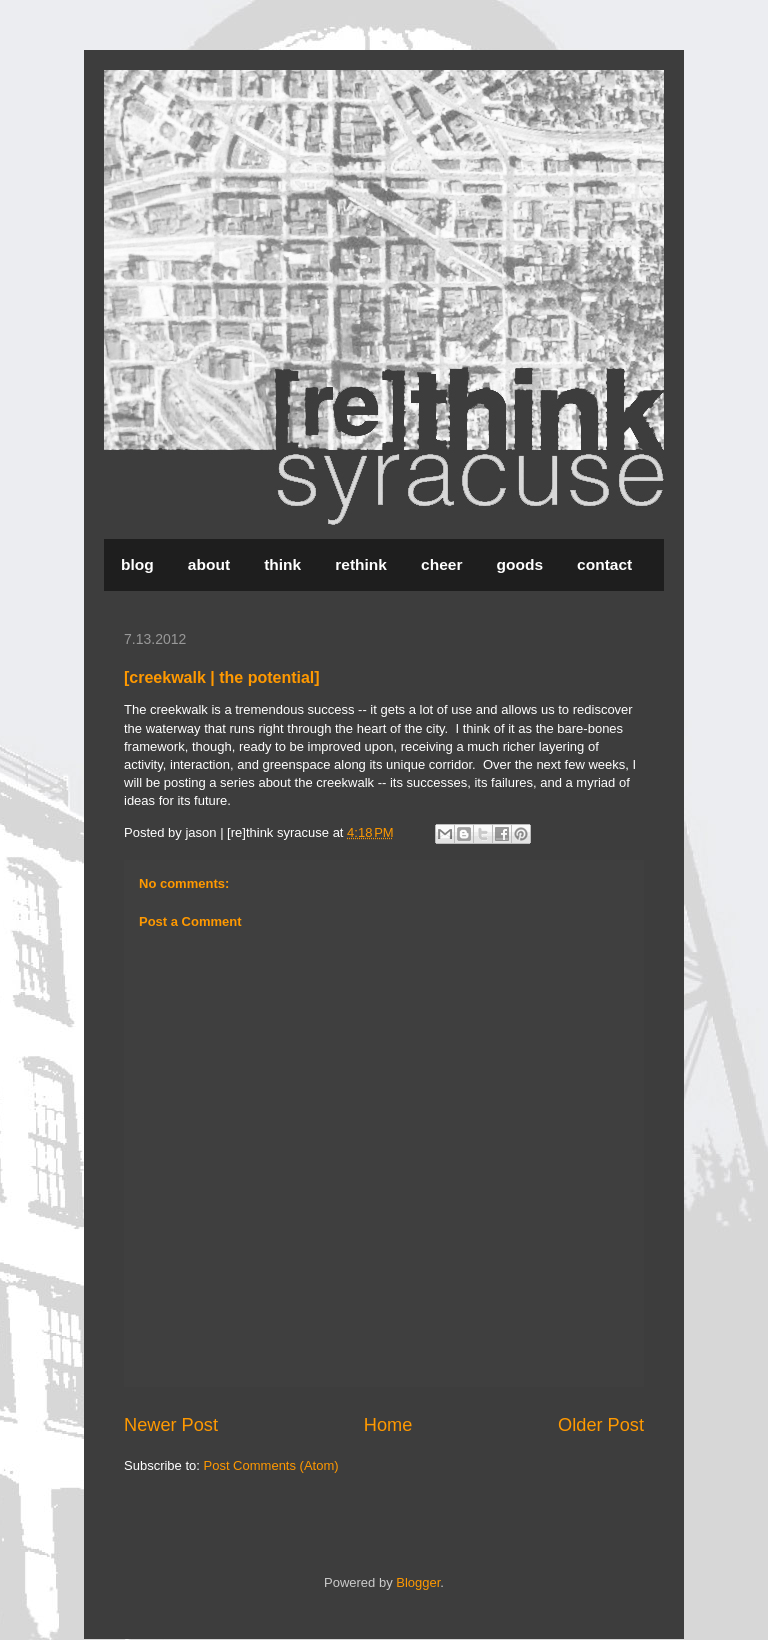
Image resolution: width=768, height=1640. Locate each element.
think (282, 564)
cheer (441, 564)
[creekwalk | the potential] (222, 677)
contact (604, 564)
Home (388, 1425)
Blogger (418, 1582)
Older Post (601, 1425)
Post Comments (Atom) (271, 1465)
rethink (361, 564)
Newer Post (171, 1425)
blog (137, 564)
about (209, 564)
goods (520, 564)
